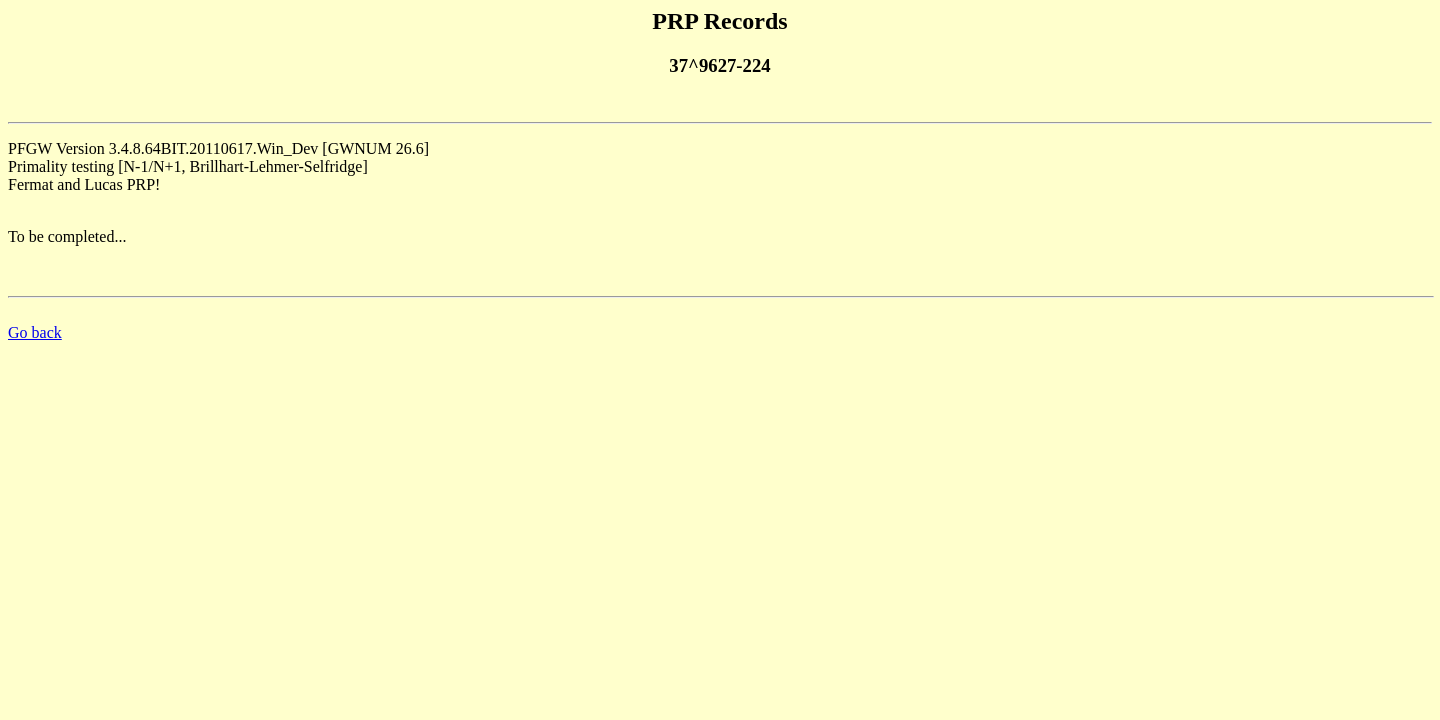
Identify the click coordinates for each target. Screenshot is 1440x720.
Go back (35, 332)
